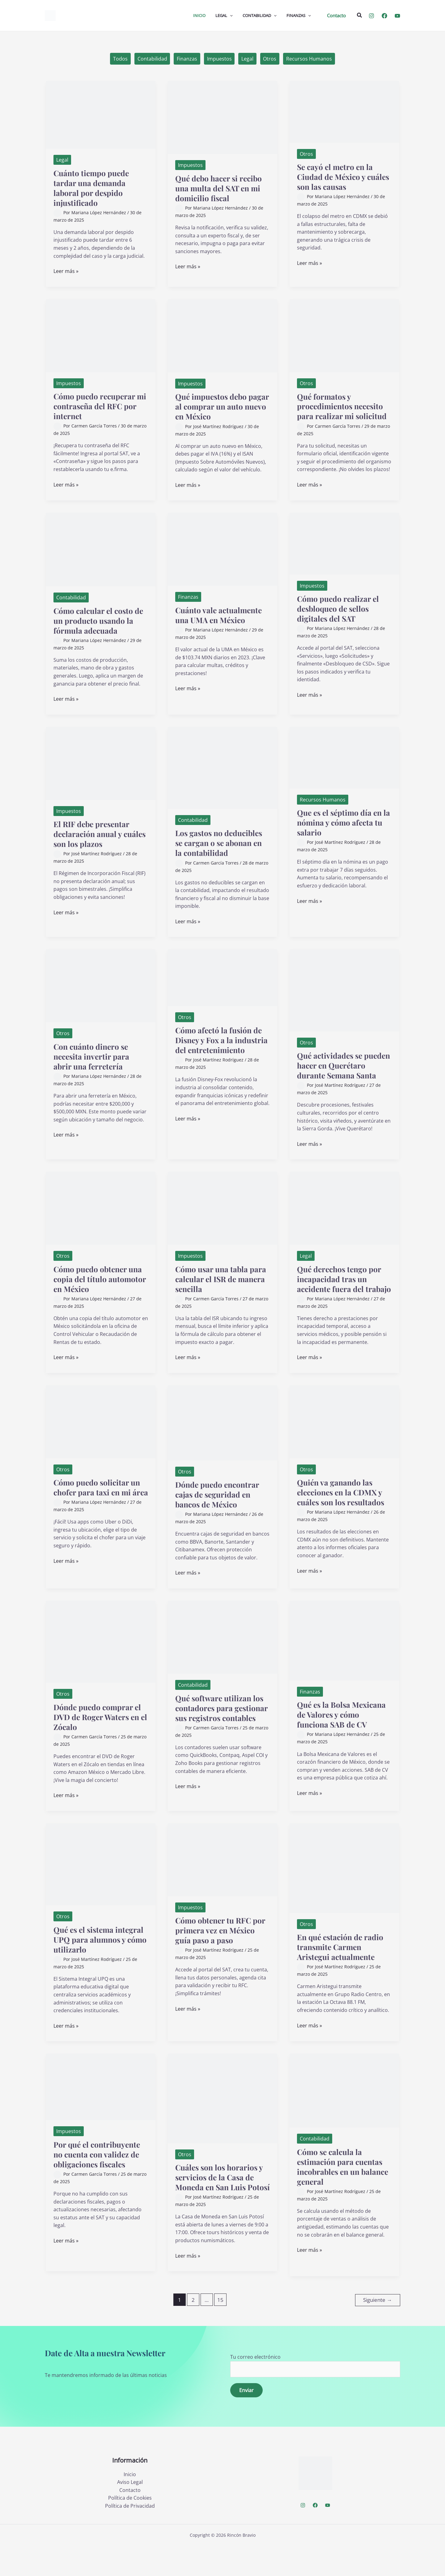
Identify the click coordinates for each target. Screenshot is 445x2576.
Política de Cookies (130, 2528)
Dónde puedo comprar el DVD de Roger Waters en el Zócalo (99, 1736)
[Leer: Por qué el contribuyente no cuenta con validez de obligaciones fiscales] (100, 2107)
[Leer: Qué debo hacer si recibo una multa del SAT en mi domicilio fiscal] (222, 117)
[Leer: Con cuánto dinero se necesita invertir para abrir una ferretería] (100, 985)
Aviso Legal (130, 2512)
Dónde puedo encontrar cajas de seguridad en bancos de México (219, 1514)
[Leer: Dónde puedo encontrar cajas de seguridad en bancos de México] (222, 1442)
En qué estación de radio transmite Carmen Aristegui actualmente (342, 1967)
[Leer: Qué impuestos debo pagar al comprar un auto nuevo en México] (222, 335)
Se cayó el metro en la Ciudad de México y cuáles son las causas (336, 177)
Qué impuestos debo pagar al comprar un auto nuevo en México (221, 406)
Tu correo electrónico (315, 2395)
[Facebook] (384, 16)
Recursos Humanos (310, 58)
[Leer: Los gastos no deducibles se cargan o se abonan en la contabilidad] (222, 767)
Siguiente (377, 2329)
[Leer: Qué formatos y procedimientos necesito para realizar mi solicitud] (344, 335)
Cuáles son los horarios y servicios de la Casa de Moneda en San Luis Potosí (221, 2203)
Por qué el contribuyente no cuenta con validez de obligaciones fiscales (99, 2175)
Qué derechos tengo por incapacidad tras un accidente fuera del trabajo (341, 1293)
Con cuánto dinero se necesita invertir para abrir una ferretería (92, 1056)
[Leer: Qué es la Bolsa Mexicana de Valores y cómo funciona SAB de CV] (344, 1660)
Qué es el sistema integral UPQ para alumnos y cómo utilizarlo (100, 1960)
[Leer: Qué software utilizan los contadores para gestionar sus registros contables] (222, 1656)
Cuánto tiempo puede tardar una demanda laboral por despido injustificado (93, 188)
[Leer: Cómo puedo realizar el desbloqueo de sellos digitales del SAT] (344, 543)
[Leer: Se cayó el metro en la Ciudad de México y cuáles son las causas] (344, 111)
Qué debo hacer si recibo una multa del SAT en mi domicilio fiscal (220, 188)
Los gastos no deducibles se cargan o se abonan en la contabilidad (221, 843)
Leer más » (65, 272)
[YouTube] (397, 16)
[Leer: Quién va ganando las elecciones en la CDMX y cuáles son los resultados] (344, 1441)
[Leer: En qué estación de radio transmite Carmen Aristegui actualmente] (344, 1888)
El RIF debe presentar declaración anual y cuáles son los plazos (93, 834)
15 (220, 2330)
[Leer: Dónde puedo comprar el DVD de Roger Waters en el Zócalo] (100, 1661)
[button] (336, 15)
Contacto (130, 2520)
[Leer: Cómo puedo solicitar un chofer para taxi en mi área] (100, 1441)
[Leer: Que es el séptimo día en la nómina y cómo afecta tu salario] (344, 757)
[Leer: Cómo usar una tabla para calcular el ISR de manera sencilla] (222, 1217)
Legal (248, 58)
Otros (270, 58)
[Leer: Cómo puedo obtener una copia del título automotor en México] (100, 1217)
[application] (230, 15)
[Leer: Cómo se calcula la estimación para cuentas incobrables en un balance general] (344, 2110)
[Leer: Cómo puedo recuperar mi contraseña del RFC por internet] (100, 335)
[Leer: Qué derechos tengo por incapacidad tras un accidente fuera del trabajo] (344, 1217)
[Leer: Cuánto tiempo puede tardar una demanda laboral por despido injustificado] (100, 114)
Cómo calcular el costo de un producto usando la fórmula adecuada (100, 620)
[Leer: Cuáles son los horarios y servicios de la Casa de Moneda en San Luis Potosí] (222, 2118)
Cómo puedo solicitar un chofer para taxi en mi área (99, 1512)
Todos (119, 58)
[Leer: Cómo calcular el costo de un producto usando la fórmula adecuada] (100, 549)
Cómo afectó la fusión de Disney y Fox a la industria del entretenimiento (220, 1045)
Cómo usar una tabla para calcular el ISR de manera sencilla (222, 1288)
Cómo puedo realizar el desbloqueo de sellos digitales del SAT (340, 608)
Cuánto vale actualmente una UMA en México (220, 615)
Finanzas (186, 58)
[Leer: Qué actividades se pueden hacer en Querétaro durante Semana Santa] (344, 990)
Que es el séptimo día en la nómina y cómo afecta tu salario (341, 822)
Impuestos (219, 58)
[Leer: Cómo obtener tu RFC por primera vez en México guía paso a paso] (222, 1880)
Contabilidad (152, 58)
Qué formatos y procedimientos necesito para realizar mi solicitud (343, 406)
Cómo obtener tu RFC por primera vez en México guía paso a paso (222, 1951)
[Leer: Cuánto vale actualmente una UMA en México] (222, 549)
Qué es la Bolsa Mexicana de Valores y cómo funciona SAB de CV (343, 1734)
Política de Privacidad (130, 2536)
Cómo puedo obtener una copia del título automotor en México (100, 1288)
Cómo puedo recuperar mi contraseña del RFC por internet (96, 406)
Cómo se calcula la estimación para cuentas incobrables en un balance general (341, 2187)
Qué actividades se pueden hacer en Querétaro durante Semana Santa (332, 1070)
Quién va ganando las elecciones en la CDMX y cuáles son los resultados (343, 1512)
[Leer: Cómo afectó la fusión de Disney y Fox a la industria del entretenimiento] (222, 977)
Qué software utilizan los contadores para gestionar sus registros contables (221, 1732)
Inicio (130, 2504)
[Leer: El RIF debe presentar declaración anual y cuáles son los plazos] (100, 762)
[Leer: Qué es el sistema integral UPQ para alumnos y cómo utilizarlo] (100, 1884)
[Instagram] (371, 16)
